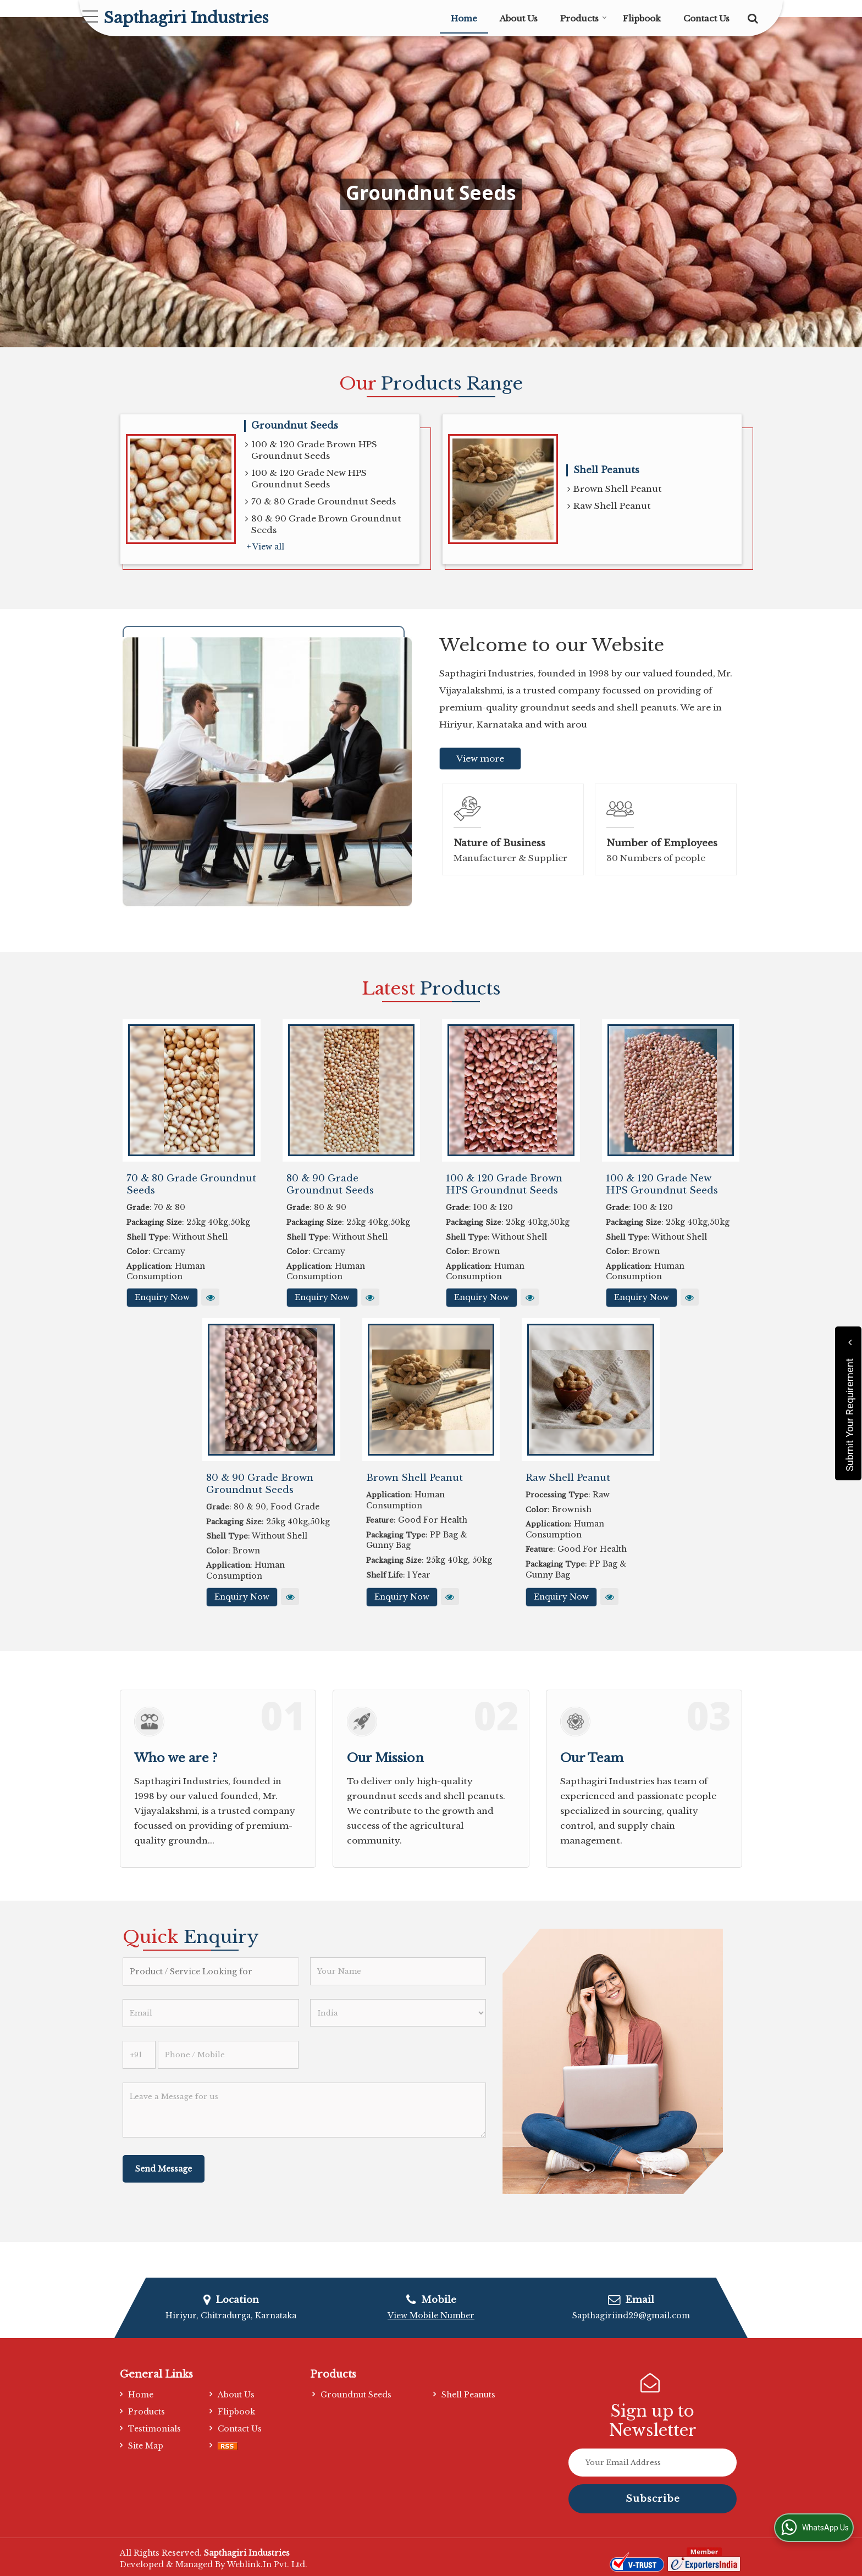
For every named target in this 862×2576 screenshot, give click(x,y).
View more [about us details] (480, 758)
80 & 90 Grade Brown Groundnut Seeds (323, 524)
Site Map (145, 2446)
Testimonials (154, 2429)
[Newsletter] (652, 2463)
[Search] (751, 17)
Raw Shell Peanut (609, 506)
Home (464, 18)
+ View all (265, 547)
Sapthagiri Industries (186, 18)
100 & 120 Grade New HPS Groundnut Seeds (306, 479)
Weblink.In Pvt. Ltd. (267, 2564)
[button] (431, 2315)
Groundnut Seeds (294, 425)
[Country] (398, 2013)
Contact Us (706, 18)
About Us (519, 18)
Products (583, 18)
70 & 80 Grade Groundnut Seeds (320, 501)
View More (210, 1297)
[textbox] (211, 1971)
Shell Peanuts (606, 470)
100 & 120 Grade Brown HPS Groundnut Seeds (311, 450)
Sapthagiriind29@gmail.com (631, 2315)
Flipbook (642, 18)
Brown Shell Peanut (614, 489)
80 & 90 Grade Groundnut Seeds (330, 1184)
